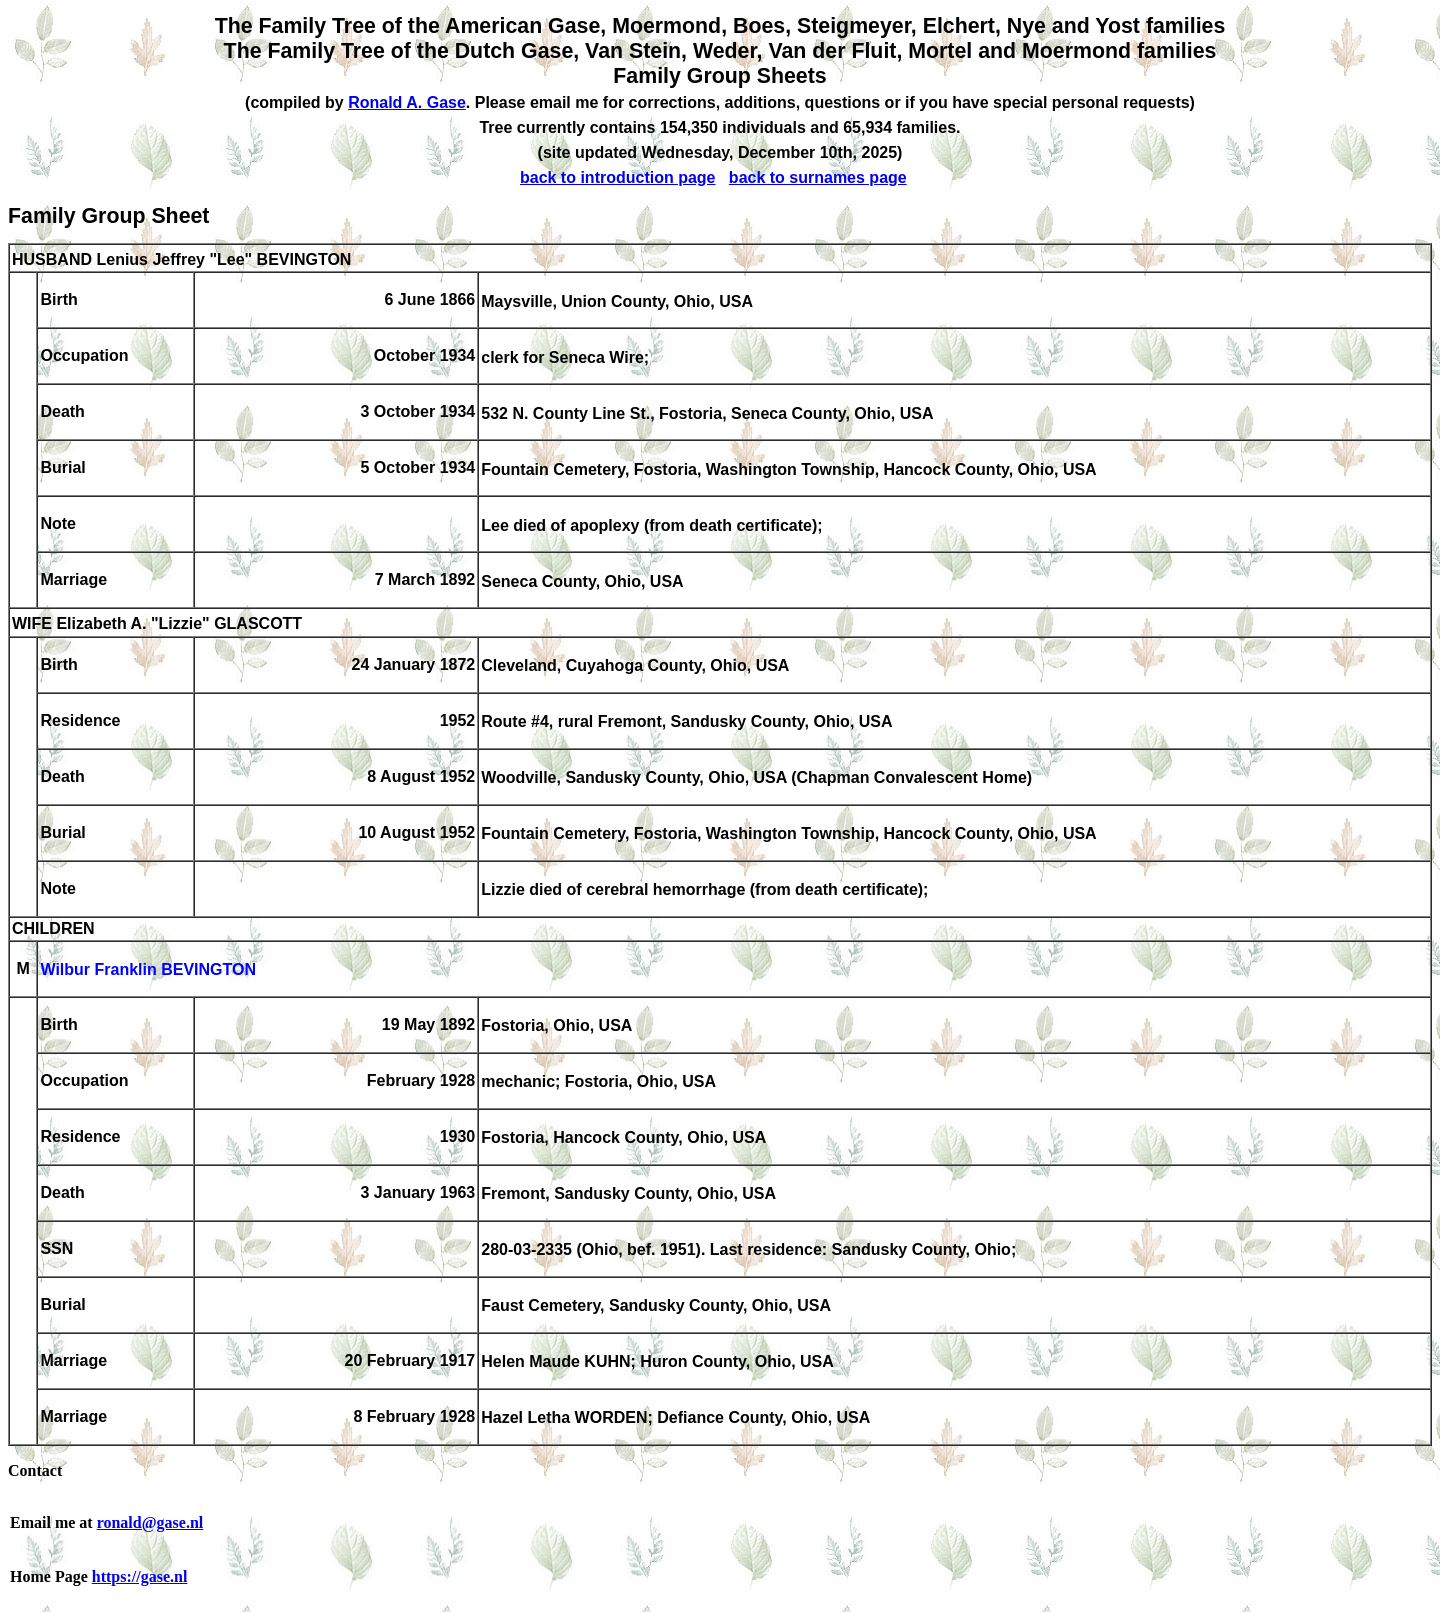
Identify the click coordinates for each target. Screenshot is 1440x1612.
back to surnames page (818, 177)
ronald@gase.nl (150, 1522)
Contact (35, 1470)
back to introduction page (618, 177)
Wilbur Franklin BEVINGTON (148, 970)
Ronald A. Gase (407, 102)
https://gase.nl (140, 1576)
